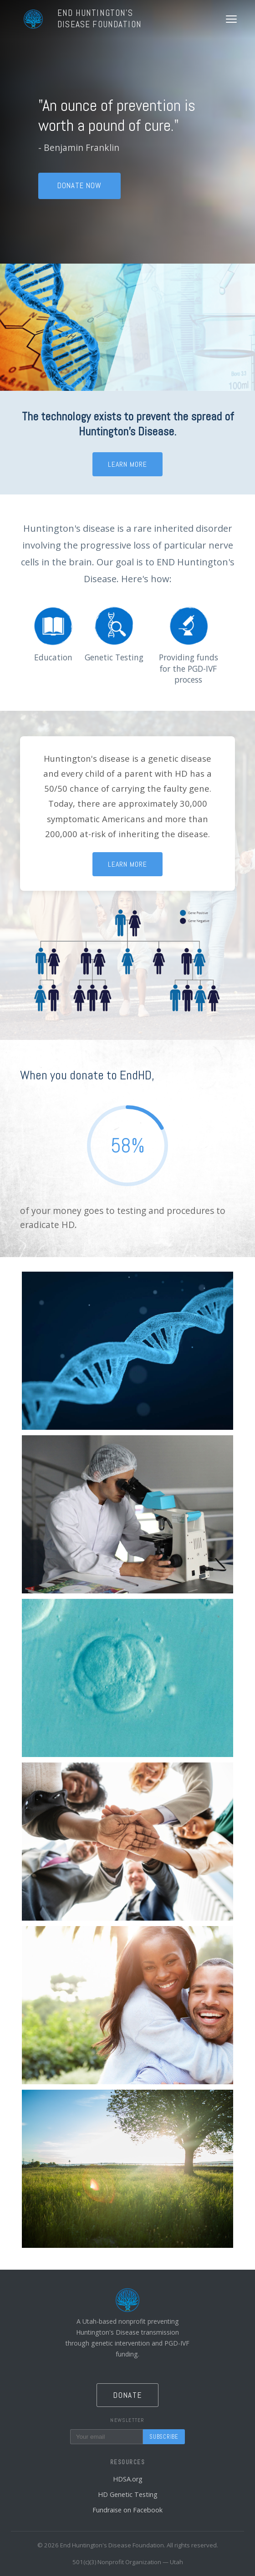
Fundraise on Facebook (127, 2510)
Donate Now (79, 185)
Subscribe (163, 2437)
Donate (127, 2395)
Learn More (127, 464)
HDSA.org (128, 2479)
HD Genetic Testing (128, 2494)
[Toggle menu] (231, 19)
